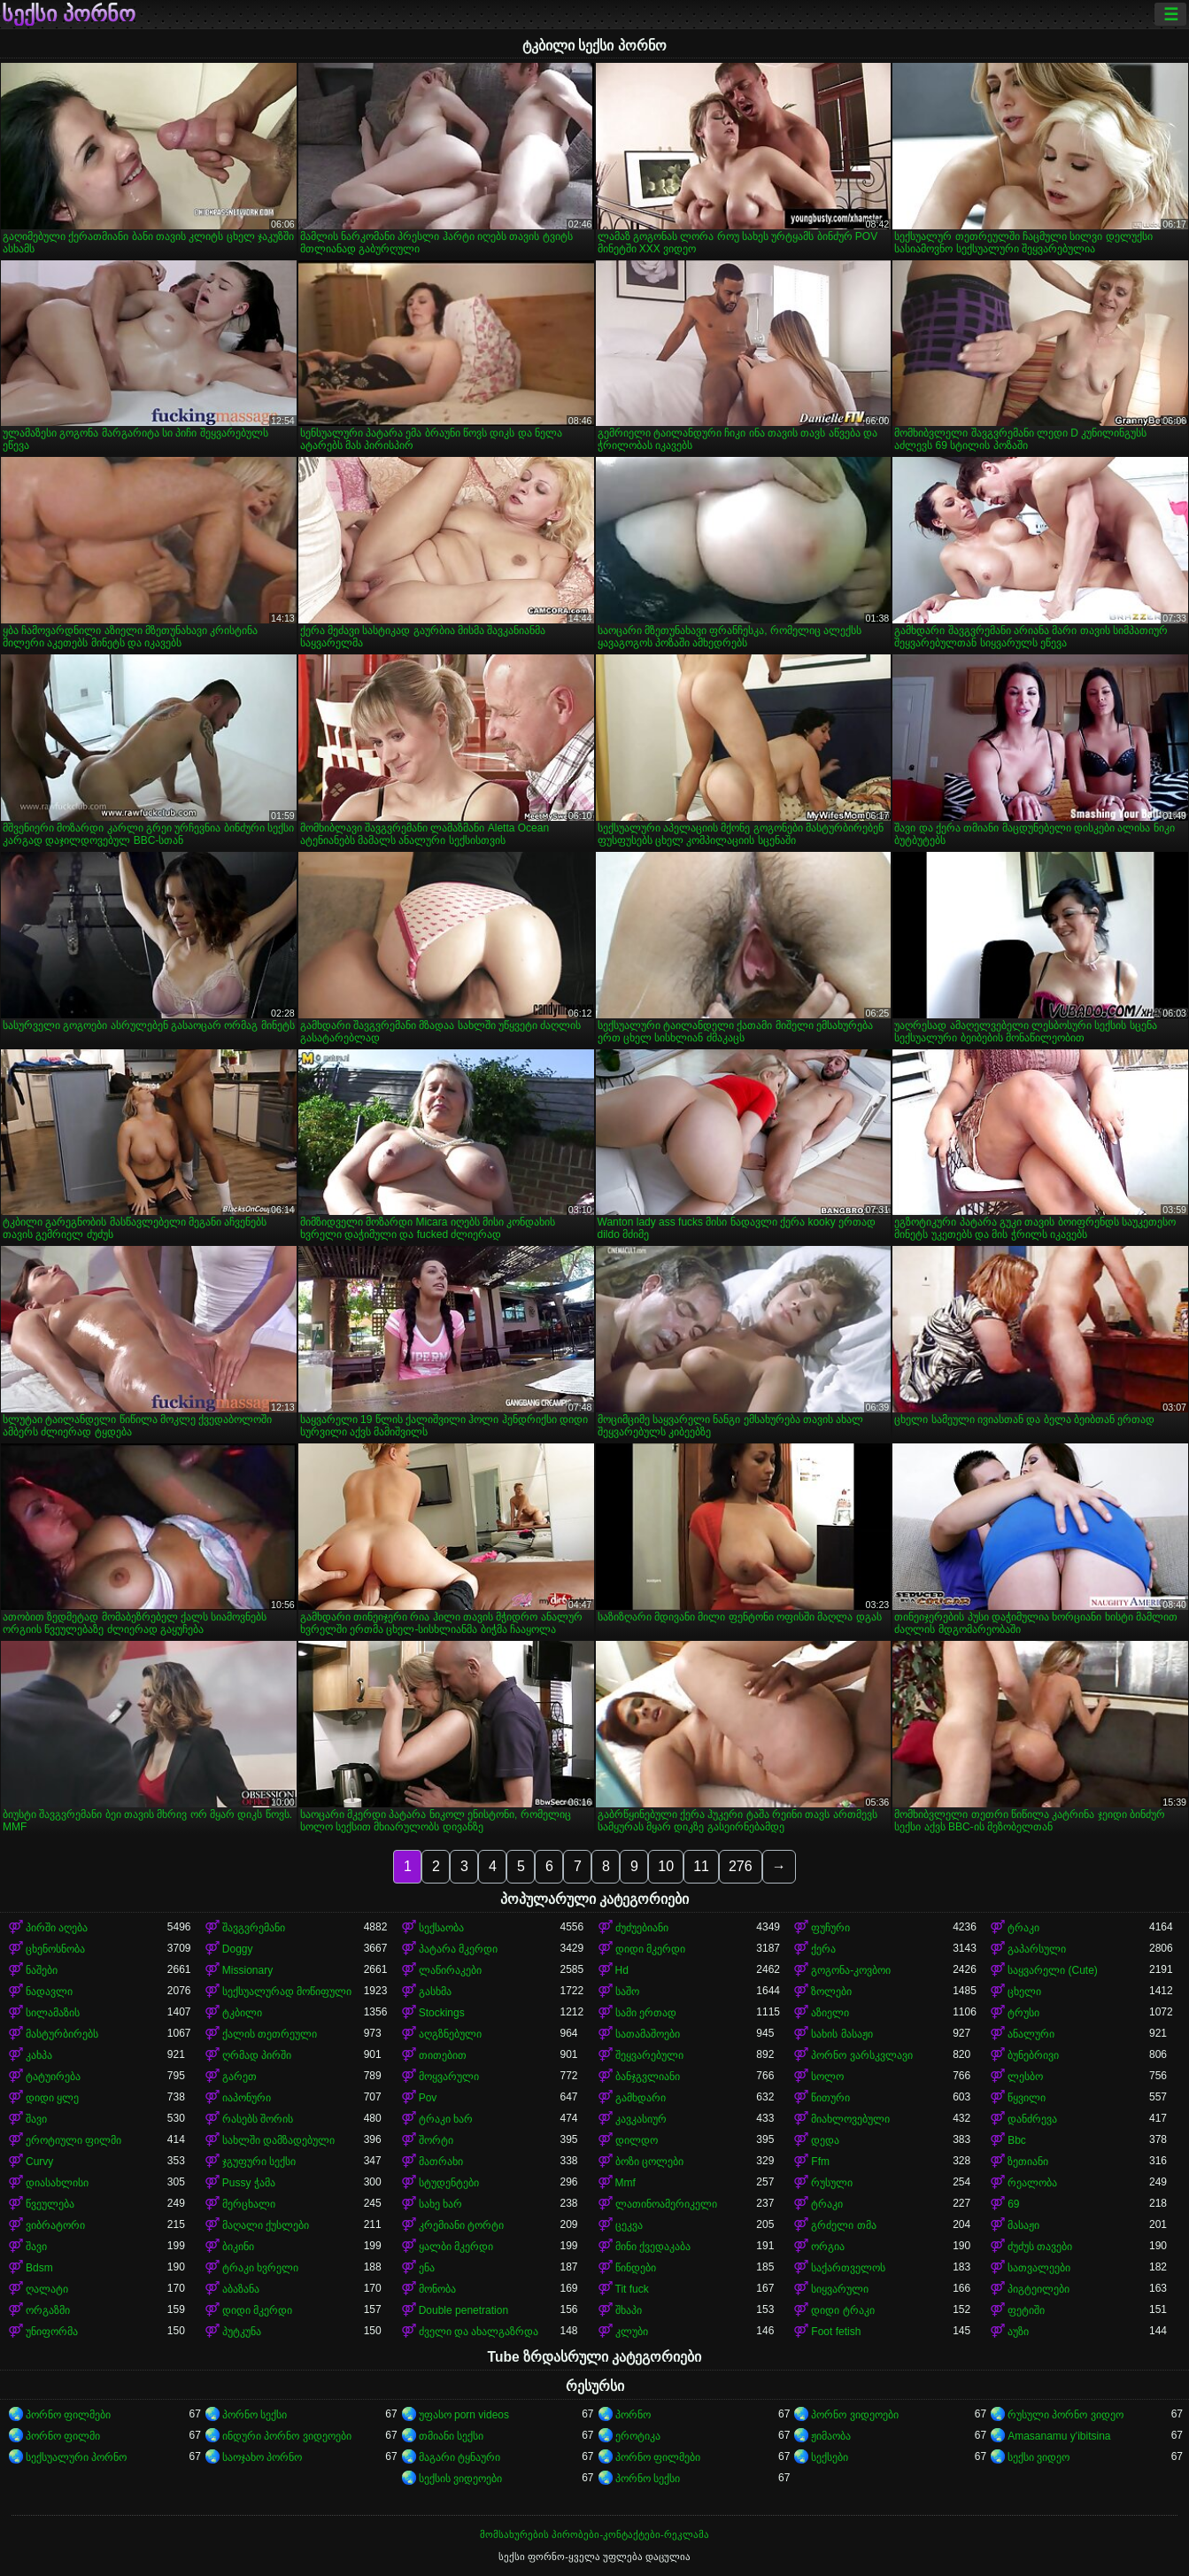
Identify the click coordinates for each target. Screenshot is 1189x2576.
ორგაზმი (48, 2310)
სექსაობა (441, 1928)
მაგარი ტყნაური (459, 2457)
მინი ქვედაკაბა (653, 2246)
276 (741, 1866)
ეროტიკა (637, 2436)
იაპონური (246, 2098)
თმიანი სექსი (451, 2436)
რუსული (832, 2183)
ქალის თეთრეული (269, 2034)
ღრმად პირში (256, 2055)
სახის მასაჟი (841, 2034)
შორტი (436, 2140)
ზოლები (831, 1991)
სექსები (829, 2457)
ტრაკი (1023, 1928)
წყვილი (1027, 2098)
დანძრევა (1032, 2119)
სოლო (827, 2076)
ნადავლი (49, 1991)
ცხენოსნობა (55, 1949)
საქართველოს (848, 2268)
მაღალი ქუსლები (265, 2225)
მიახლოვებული (850, 2119)
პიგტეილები (1038, 2289)
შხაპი (628, 2310)
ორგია (828, 2246)
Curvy (39, 2161)
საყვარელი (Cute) (1053, 1970)
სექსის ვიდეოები (460, 2478)
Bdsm (39, 2268)
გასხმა (435, 1991)
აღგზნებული (450, 2034)
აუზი (1018, 2331)
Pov (428, 2098)
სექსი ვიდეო (1038, 2457)
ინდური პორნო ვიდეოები (286, 2436)
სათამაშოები (647, 2034)
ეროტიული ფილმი (73, 2140)
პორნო (633, 2415)
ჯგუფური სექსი (259, 2161)
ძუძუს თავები (1040, 2246)
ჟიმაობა (831, 2436)
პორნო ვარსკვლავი (861, 2055)
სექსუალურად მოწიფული (286, 1991)
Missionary (247, 1970)
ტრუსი (1023, 2013)
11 (701, 1866)
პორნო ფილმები (68, 2415)
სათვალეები (1039, 2268)
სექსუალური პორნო (76, 2457)
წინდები (635, 2268)
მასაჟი (1023, 2225)
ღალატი (47, 2289)
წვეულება (50, 2204)
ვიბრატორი (55, 2225)
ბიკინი (238, 2246)
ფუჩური (830, 1928)
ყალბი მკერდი (456, 2246)
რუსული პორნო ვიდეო (1065, 2415)
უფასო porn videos (464, 2415)
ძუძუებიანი (641, 1928)
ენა (427, 2268)
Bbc (1017, 2140)
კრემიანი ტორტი (461, 2225)
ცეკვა (629, 2225)
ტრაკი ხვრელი (260, 2268)
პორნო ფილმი (63, 2436)
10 (666, 1866)
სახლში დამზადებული (278, 2140)
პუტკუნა (241, 2331)
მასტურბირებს (62, 2034)
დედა (825, 2140)
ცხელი (1024, 1991)
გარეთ (239, 2076)
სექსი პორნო (68, 14)
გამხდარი (640, 2098)
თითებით (443, 2055)
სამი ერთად (645, 2013)
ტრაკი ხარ (446, 2119)
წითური (830, 2098)
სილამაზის (53, 2013)
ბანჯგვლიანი (647, 2076)
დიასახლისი (57, 2183)
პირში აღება (57, 1928)
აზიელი (830, 2013)
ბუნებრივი (1033, 2055)
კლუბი (631, 2331)
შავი (36, 2119)
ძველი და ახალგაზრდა (479, 2331)
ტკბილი (242, 2013)
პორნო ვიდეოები (854, 2415)
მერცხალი (248, 2204)
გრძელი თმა (843, 2225)
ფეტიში (1026, 2310)
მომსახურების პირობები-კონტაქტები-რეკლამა (594, 2534)
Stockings (442, 2013)
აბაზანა (240, 2289)
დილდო (636, 2140)
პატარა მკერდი (458, 1949)
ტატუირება (53, 2076)
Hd (622, 1970)
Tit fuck (632, 2289)
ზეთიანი (1028, 2161)
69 (1013, 2204)
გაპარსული (1037, 1949)
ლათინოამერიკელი (666, 2204)
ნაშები (42, 1970)
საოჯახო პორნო (262, 2457)
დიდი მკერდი (650, 1949)
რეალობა (1032, 2183)
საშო (627, 1991)
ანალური (1031, 2034)
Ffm (820, 2161)
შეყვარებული (649, 2055)
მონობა (437, 2289)
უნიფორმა (52, 2331)
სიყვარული (840, 2289)
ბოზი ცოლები (649, 2161)
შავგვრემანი (253, 1928)
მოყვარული (449, 2076)
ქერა (823, 1949)
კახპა (39, 2055)
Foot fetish (836, 2331)
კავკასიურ (641, 2119)
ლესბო (1025, 2076)
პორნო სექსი (254, 2415)
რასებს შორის (257, 2119)
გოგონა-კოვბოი (851, 1970)
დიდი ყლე (52, 2098)
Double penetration (463, 2310)
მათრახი (441, 2161)
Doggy (237, 1949)
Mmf (625, 2183)
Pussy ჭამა (248, 2183)
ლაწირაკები (450, 1970)
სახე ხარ (440, 2204)
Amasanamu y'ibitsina (1059, 2436)
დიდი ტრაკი (842, 2310)
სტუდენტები (449, 2183)
